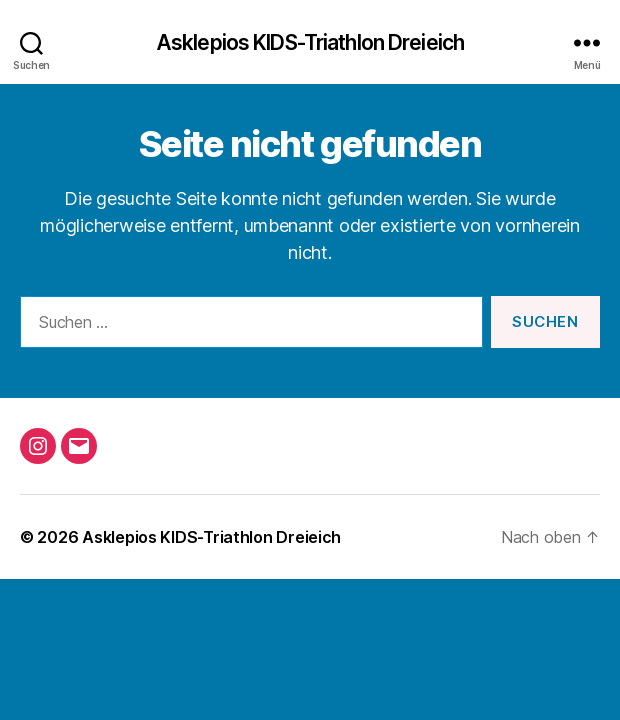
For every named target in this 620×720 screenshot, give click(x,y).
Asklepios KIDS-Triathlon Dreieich (310, 42)
